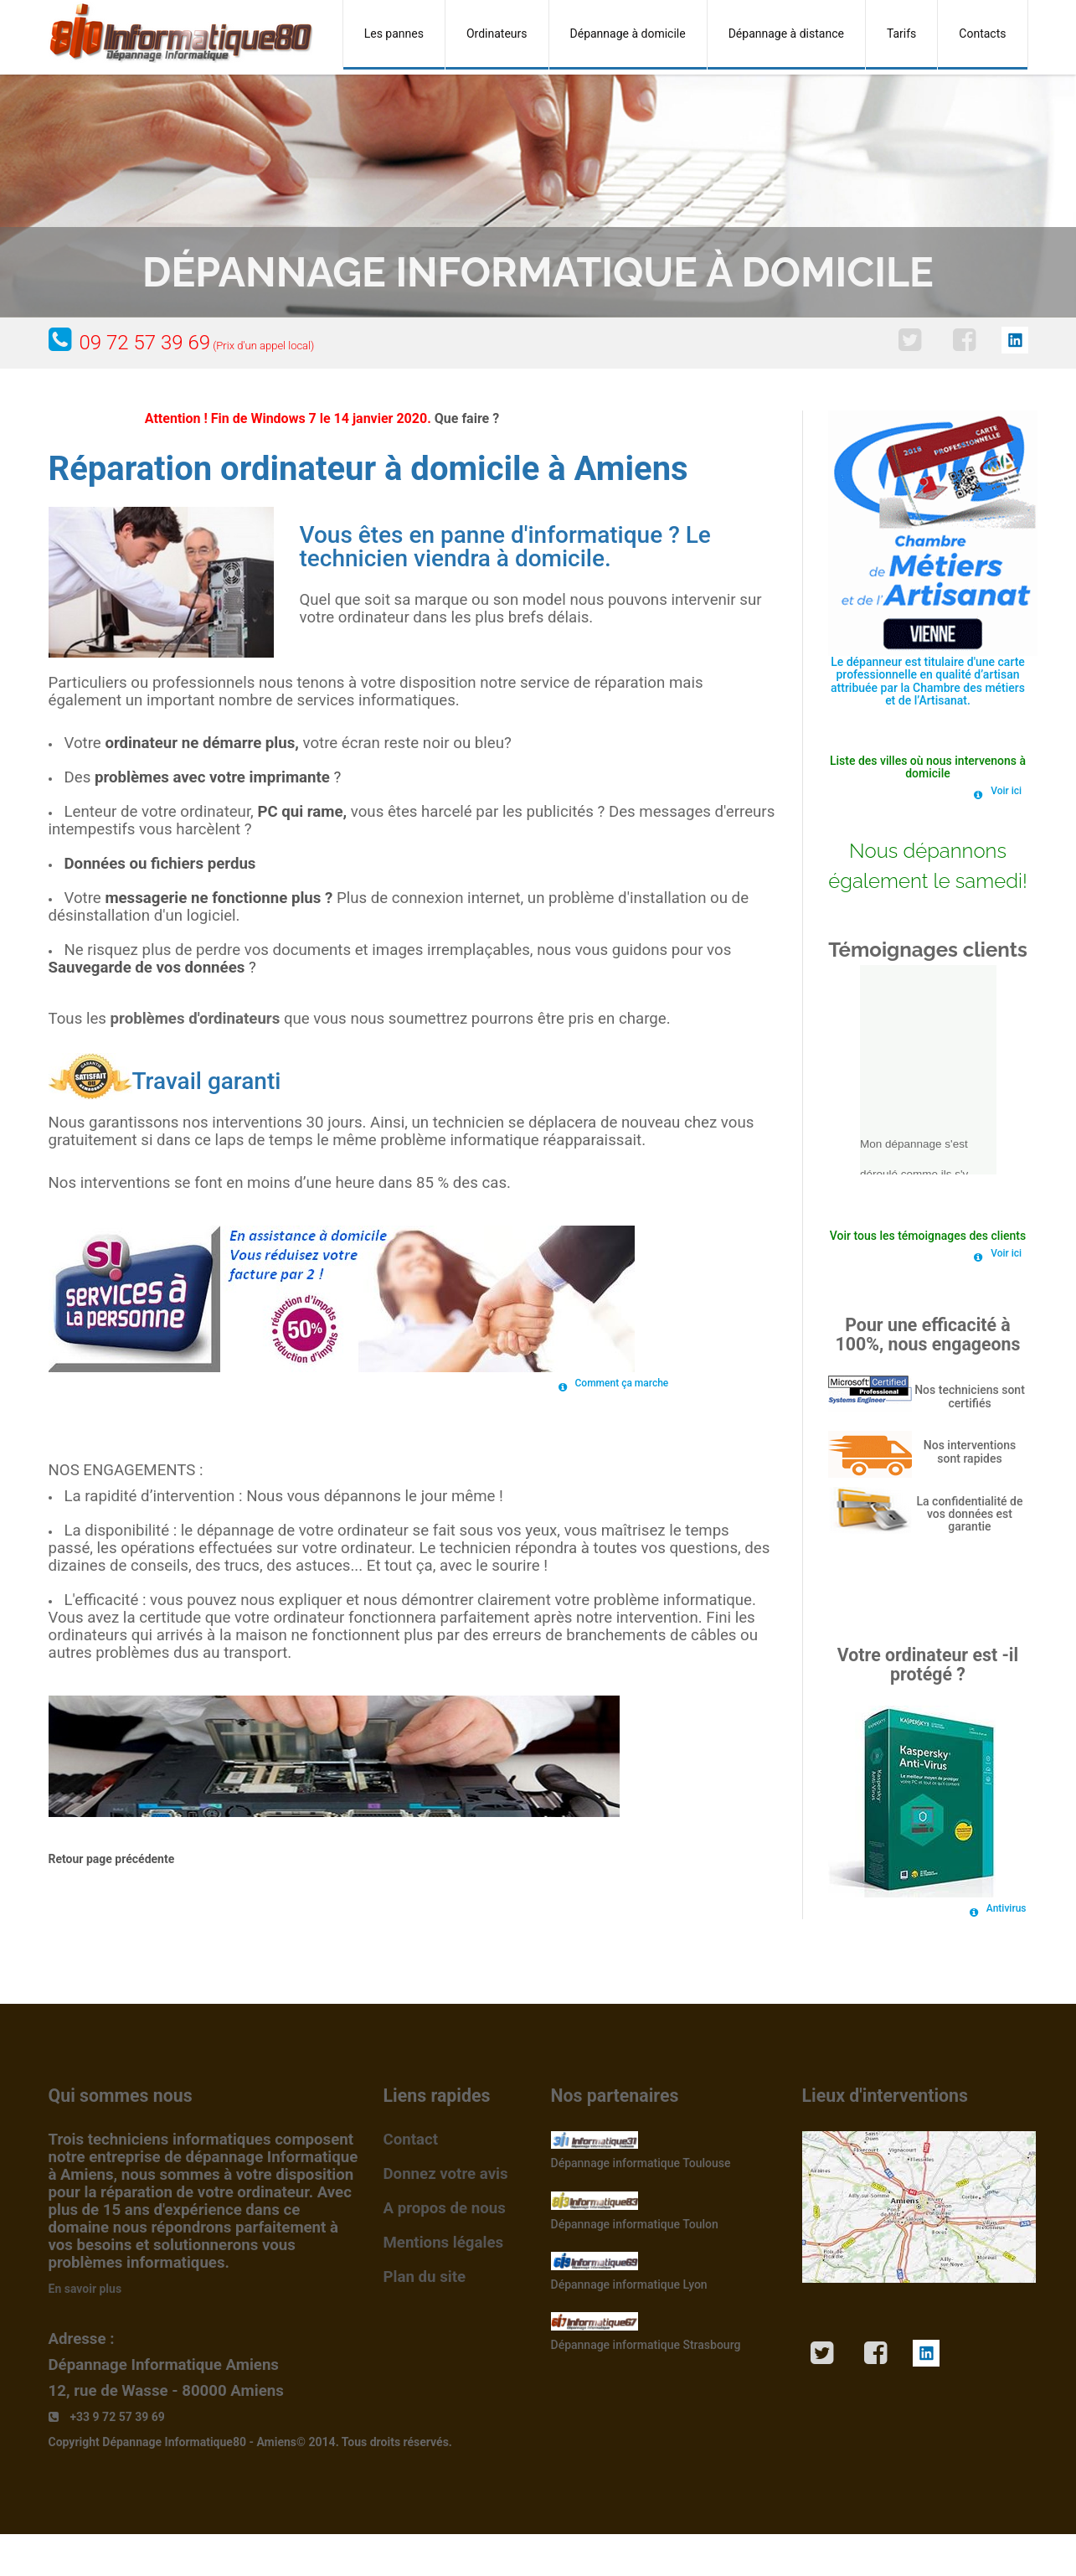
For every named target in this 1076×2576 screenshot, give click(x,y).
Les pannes (394, 33)
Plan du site (425, 2277)
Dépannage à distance (786, 33)
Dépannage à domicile (628, 33)
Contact (411, 2139)
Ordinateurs (497, 33)
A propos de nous (445, 2208)
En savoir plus (85, 2288)
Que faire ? (467, 418)
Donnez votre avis (446, 2174)
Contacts (982, 33)
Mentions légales (444, 2242)
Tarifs (901, 33)
